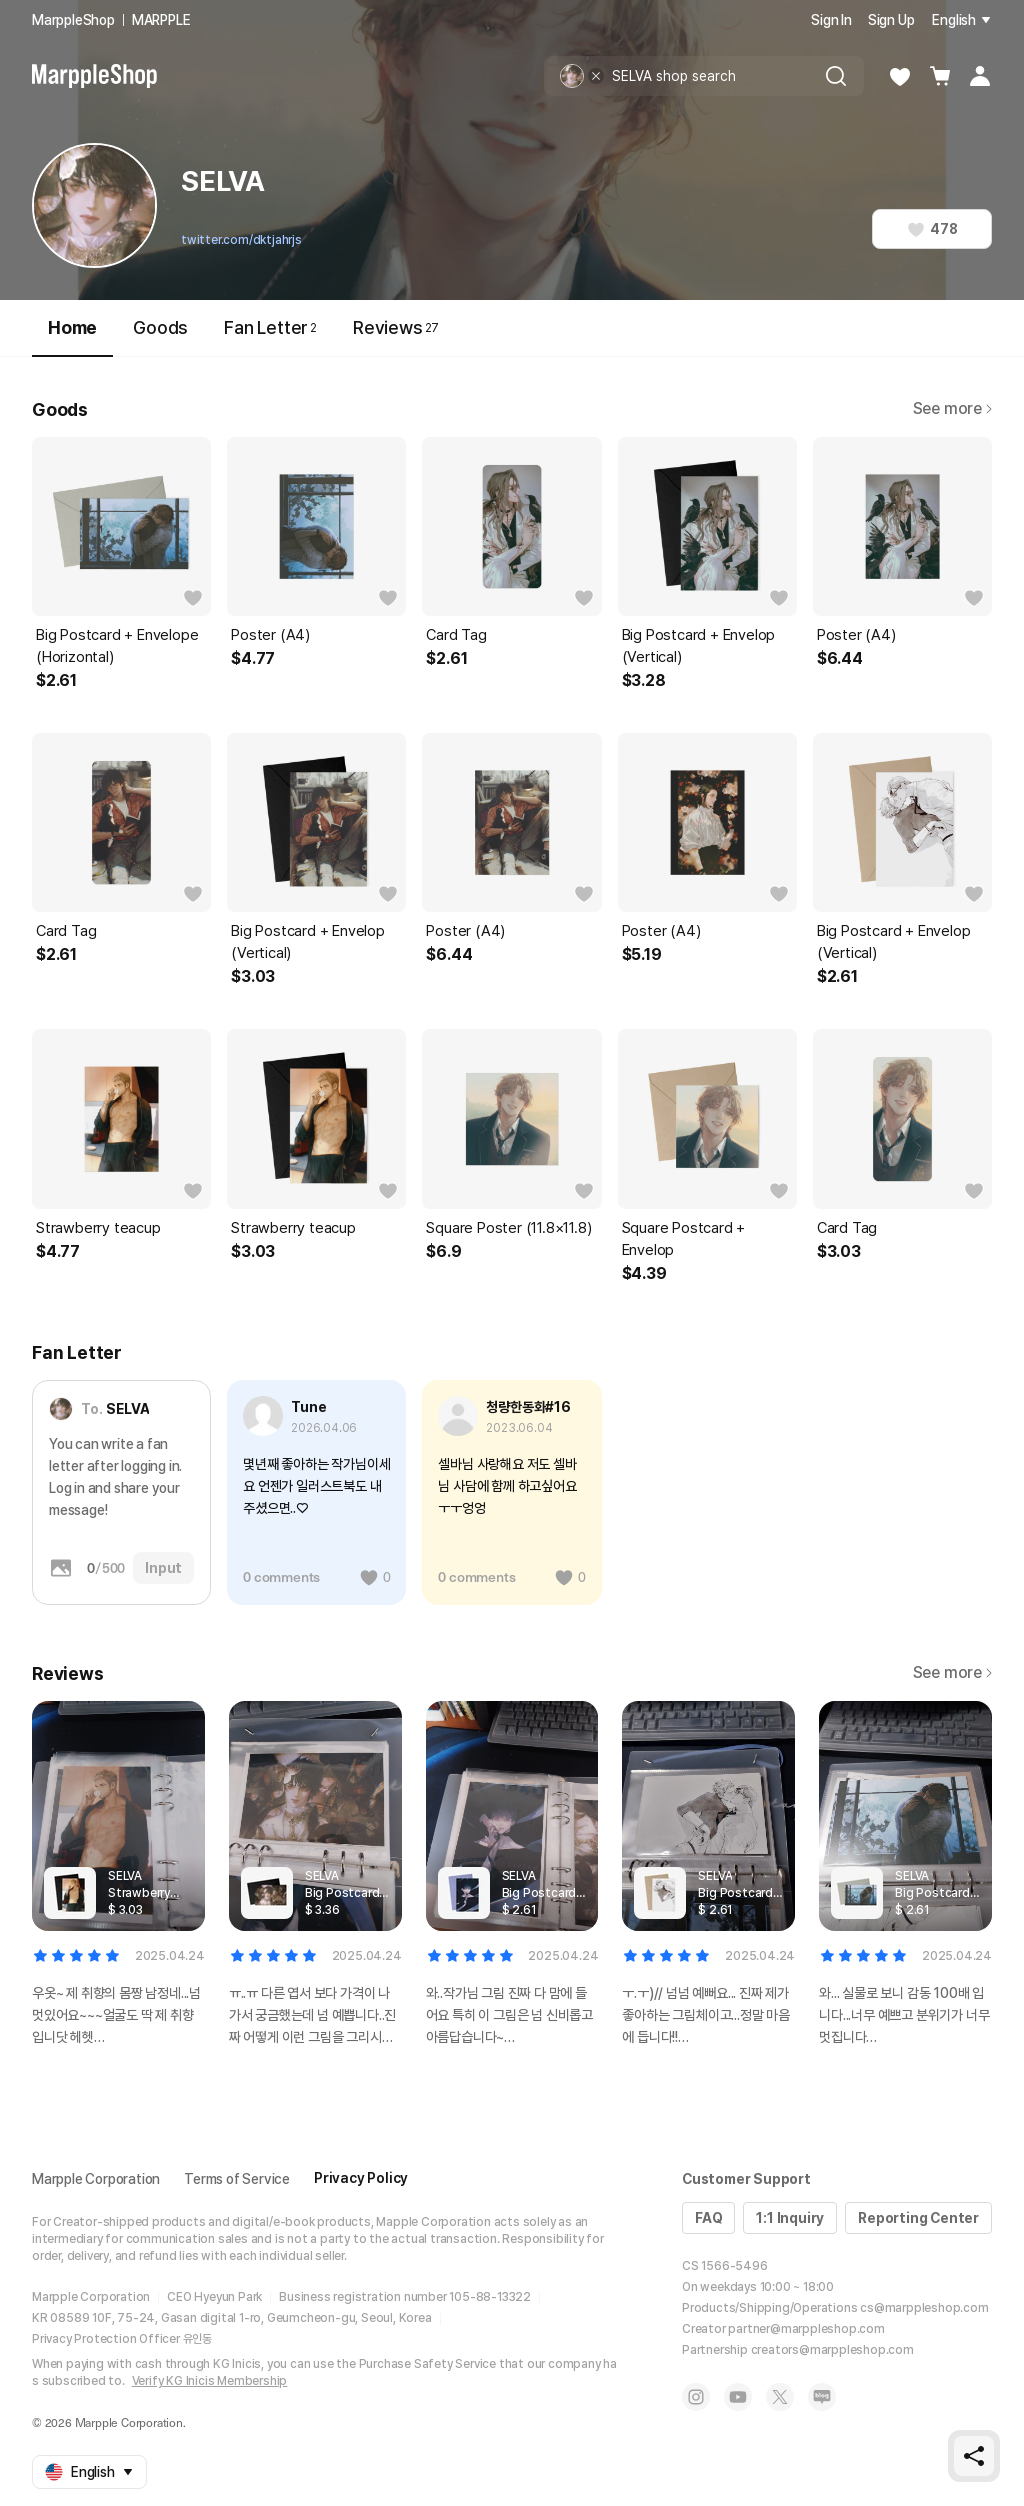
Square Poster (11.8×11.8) (508, 1228)
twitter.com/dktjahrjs (241, 240)
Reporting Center (918, 2218)
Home (72, 336)
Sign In (831, 20)
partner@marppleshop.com (806, 2329)
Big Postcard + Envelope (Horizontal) (117, 646)
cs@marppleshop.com (924, 2308)
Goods (160, 327)
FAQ (708, 2218)
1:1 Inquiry (790, 2218)
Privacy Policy (361, 2178)
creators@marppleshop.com (832, 2350)
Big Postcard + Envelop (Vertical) (699, 646)
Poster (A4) (270, 635)
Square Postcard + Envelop (684, 1239)
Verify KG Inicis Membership (210, 2381)
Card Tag (456, 635)
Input (163, 1568)
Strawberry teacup (98, 1228)
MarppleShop (73, 20)
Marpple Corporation (96, 2179)
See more (952, 408)
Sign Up (891, 20)
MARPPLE (161, 20)
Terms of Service (237, 2179)
